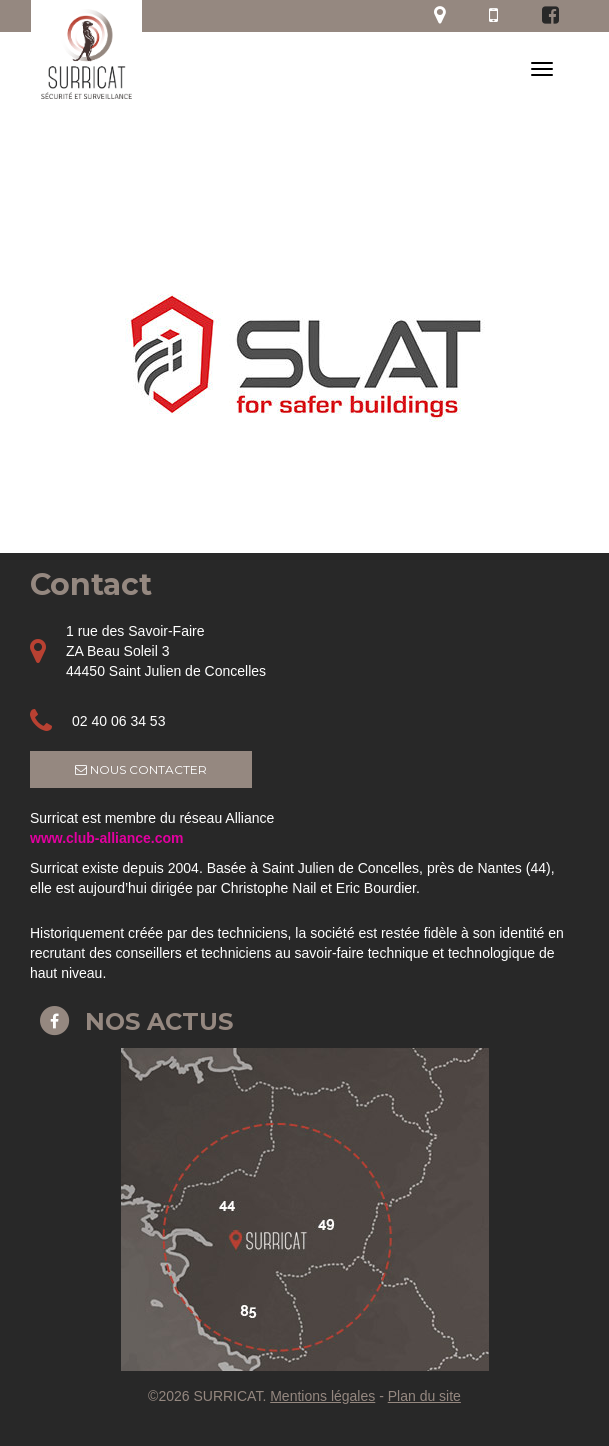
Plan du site (424, 1396)
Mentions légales (322, 1396)
